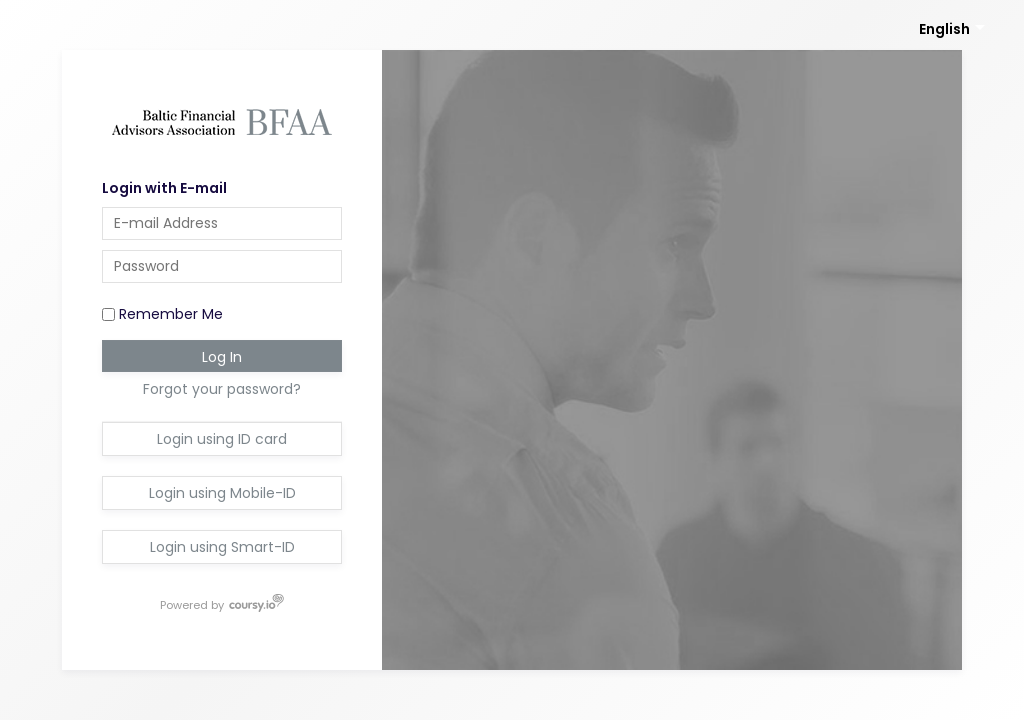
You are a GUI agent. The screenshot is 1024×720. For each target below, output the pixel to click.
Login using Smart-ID (222, 547)
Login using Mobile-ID (222, 493)
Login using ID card (222, 439)
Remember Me (162, 314)
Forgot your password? (222, 389)
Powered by (193, 604)
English (944, 29)
